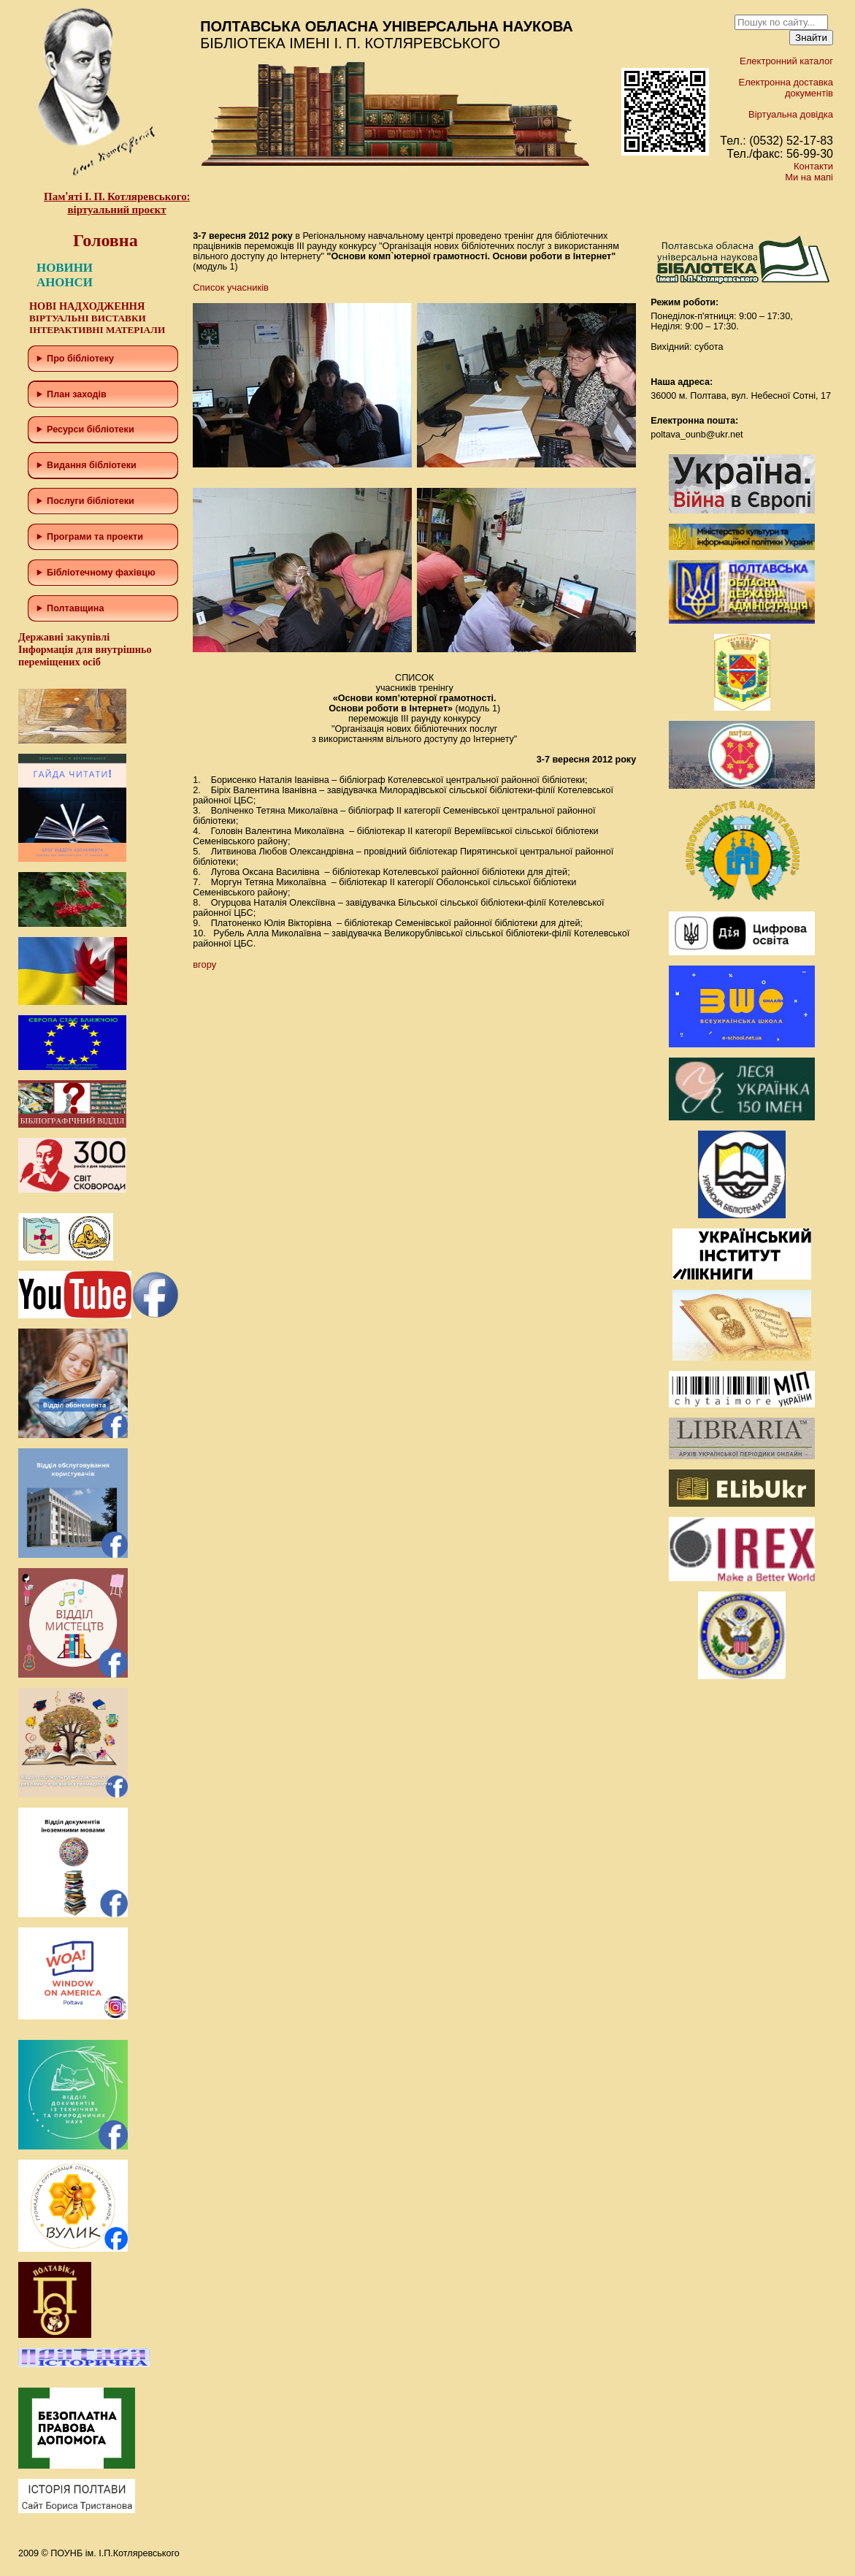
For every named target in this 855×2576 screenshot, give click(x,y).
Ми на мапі (809, 177)
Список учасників (231, 287)
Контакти (813, 166)
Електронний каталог (786, 61)
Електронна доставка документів (786, 88)
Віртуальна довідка (790, 114)
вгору (204, 964)
